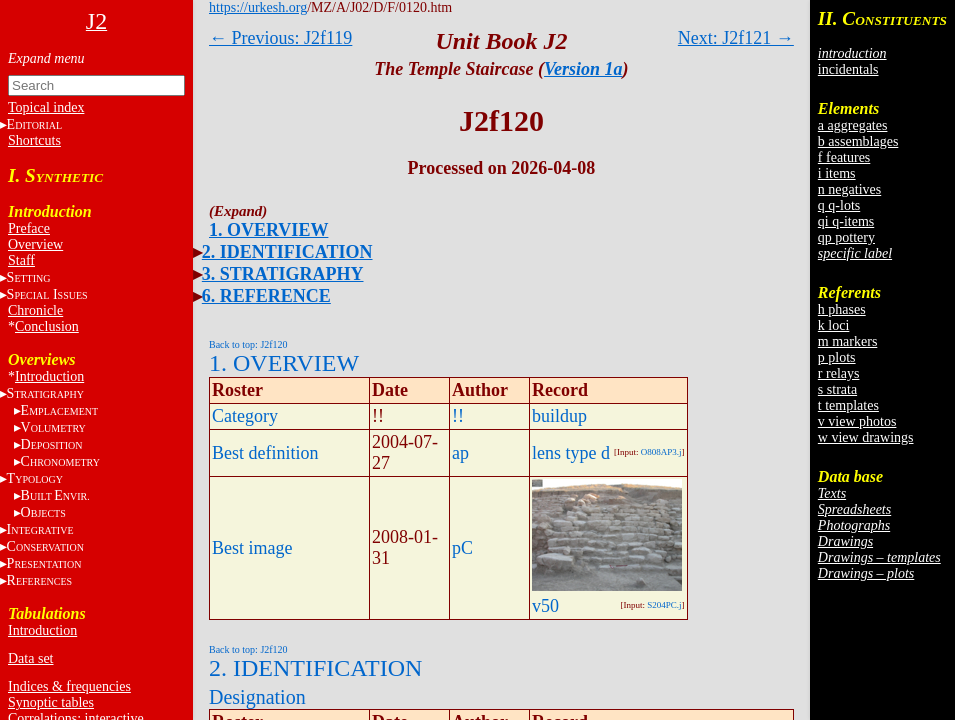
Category (245, 416)
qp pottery (846, 237)
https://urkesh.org (258, 7)
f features (844, 157)
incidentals (848, 69)
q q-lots (839, 205)
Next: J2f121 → (736, 38)
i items (837, 173)
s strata (837, 389)
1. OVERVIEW (268, 230)
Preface (29, 228)
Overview (35, 244)
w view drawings (866, 437)
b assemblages (858, 141)
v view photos (857, 421)
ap (460, 453)
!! (458, 416)
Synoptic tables (51, 702)
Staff (21, 260)
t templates (848, 405)
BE (55, 495)
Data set (30, 658)
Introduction (49, 376)
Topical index (46, 107)
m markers (847, 341)
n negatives (849, 189)
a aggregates (853, 125)
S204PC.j (664, 605)
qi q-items (846, 221)
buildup (559, 416)
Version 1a (583, 69)
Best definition (265, 453)
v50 (545, 606)
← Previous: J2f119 (280, 38)
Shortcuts (34, 140)
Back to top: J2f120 (248, 344)
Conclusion (47, 326)
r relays (839, 373)
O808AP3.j (661, 452)
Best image (252, 548)
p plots (837, 357)
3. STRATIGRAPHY (283, 274)
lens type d (571, 453)
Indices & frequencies (69, 686)
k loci (834, 325)
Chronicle (35, 310)
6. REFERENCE (266, 296)
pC (462, 548)
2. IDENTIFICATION (287, 252)
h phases (842, 309)
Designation (257, 697)
